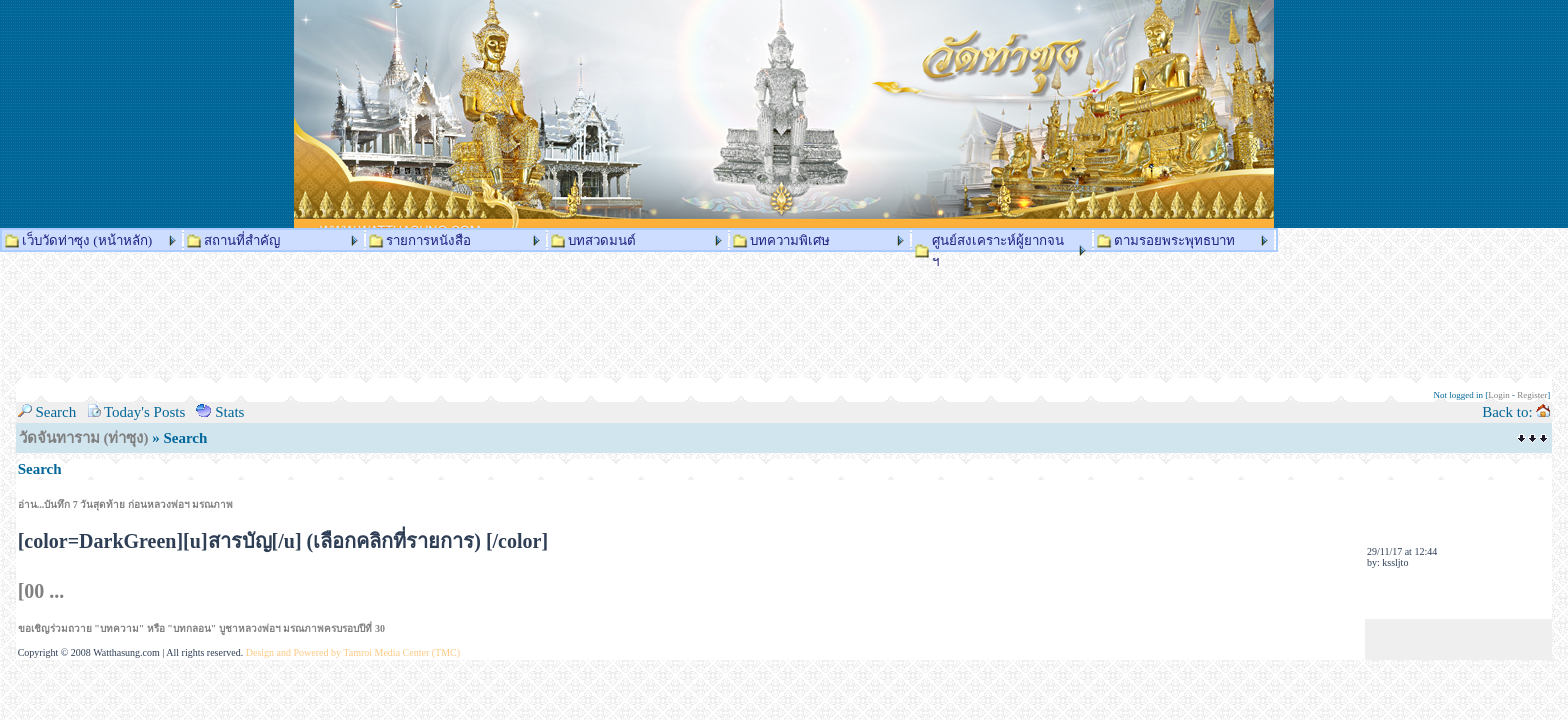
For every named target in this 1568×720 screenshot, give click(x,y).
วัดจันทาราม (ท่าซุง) (84, 438)
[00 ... (41, 591)
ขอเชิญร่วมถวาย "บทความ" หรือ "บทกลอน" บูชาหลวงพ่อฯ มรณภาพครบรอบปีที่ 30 (201, 628)
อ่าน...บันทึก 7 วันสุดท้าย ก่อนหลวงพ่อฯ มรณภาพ (126, 504)
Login (1499, 395)
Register (1532, 395)
